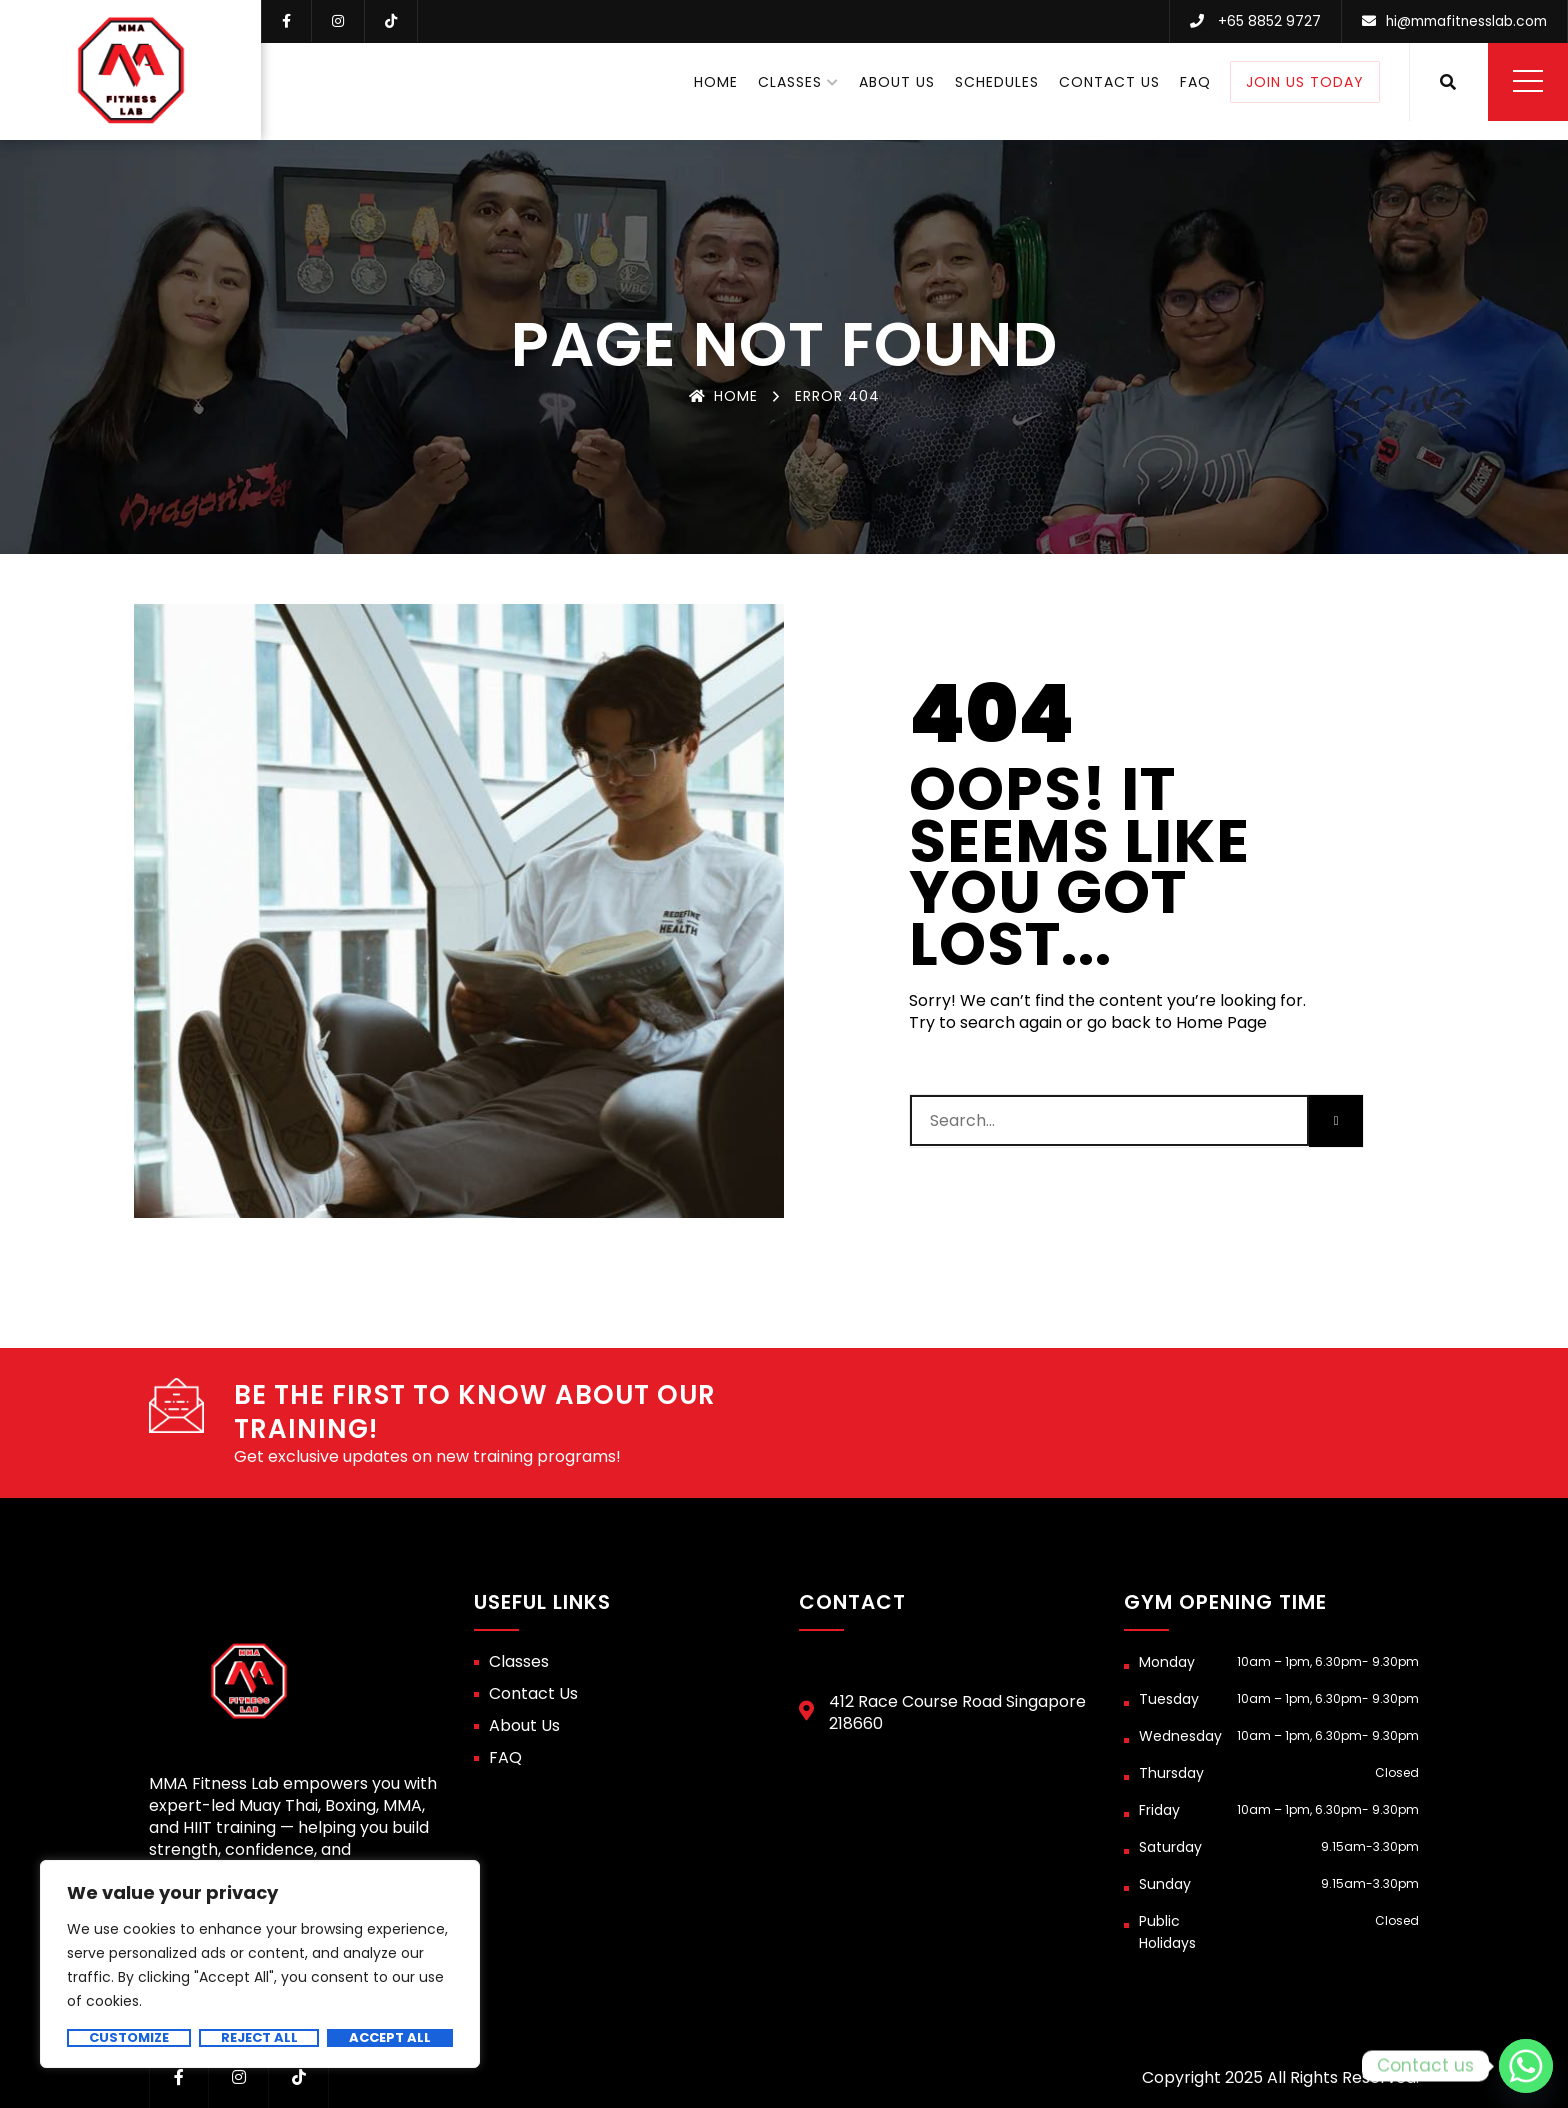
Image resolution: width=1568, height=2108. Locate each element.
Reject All (259, 2038)
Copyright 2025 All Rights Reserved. (1280, 2077)
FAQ (1195, 81)
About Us (897, 81)
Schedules (997, 81)
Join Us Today (1305, 81)
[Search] (1336, 1121)
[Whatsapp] (1526, 2066)
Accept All (390, 2038)
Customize (129, 2038)
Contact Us (1109, 81)
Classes (790, 81)
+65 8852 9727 (1261, 21)
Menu (1528, 80)
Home (716, 81)
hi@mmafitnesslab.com (1462, 21)
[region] (260, 1964)
